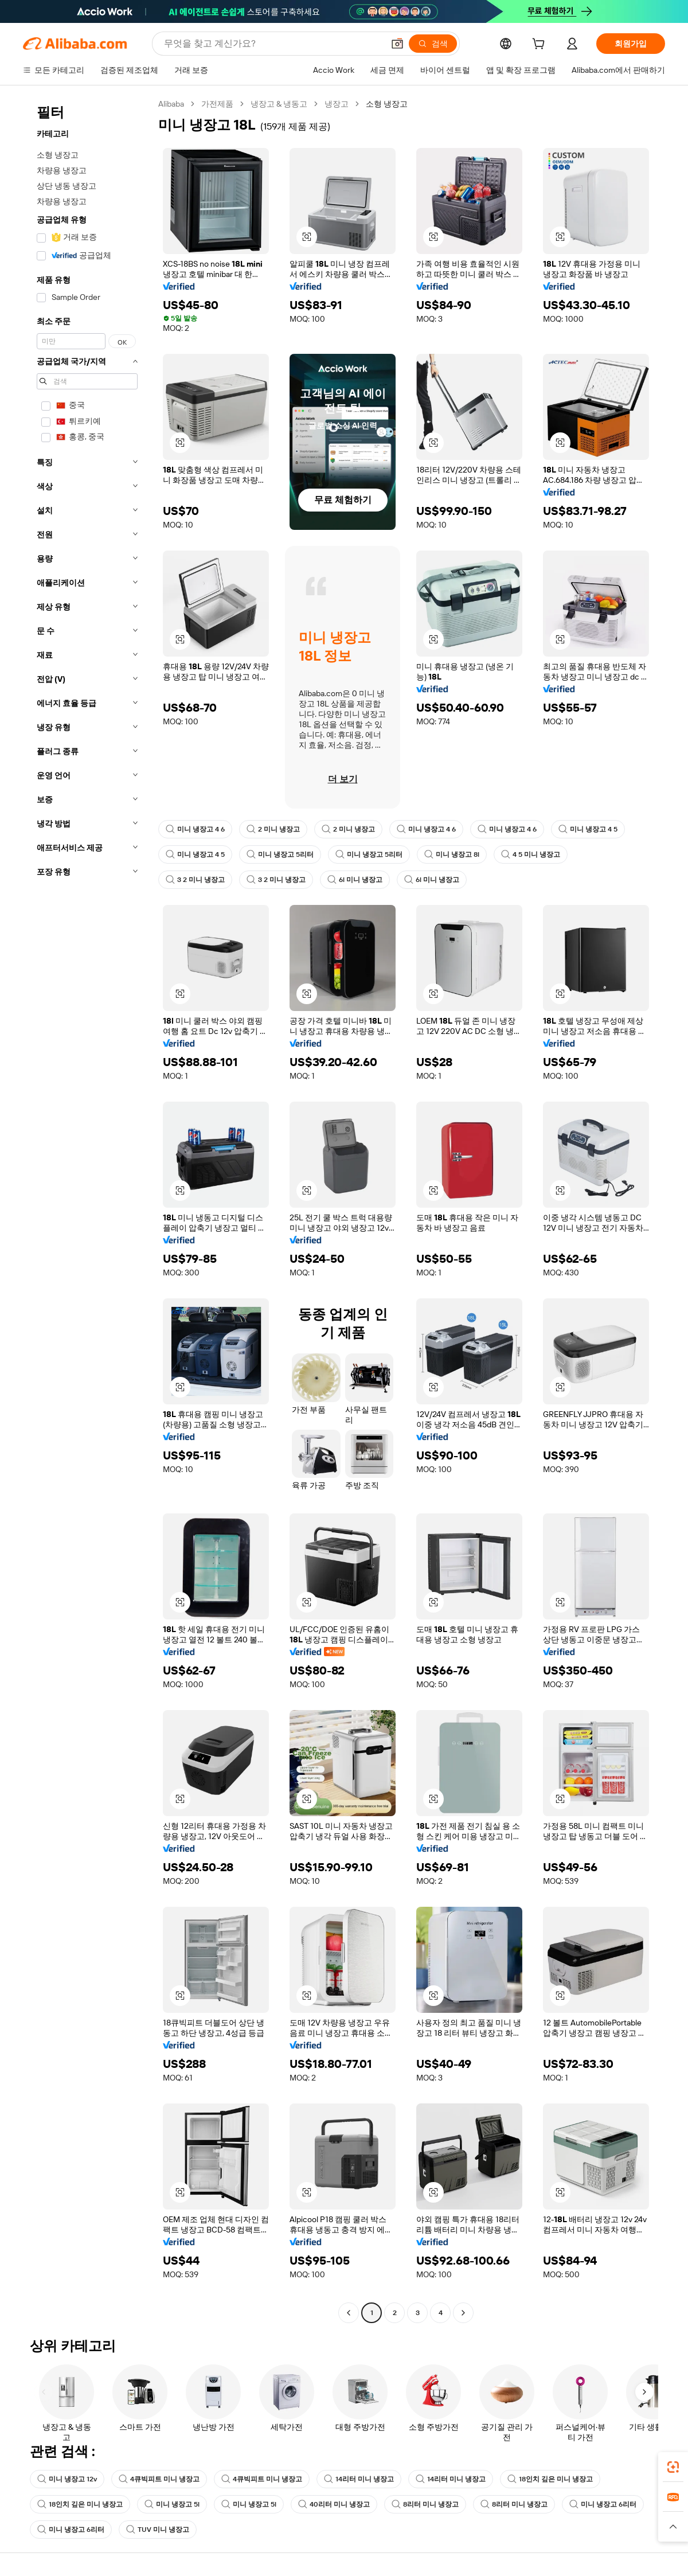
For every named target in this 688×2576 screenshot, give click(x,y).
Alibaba (171, 103)
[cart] (540, 45)
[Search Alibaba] (272, 43)
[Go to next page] (463, 2312)
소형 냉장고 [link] (387, 103)
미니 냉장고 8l (451, 854)
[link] (673, 2467)
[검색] (433, 43)
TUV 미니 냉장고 (157, 2529)
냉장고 (337, 103)
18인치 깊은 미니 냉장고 (550, 2479)
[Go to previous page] (348, 2312)
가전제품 (217, 103)
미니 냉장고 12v (67, 2479)
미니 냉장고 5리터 (280, 854)
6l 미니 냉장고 (354, 879)
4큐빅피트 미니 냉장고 (159, 2479)
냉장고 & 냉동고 (279, 103)
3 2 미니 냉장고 (195, 879)
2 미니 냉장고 (273, 829)
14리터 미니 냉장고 (359, 2479)
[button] (397, 43)
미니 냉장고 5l (172, 2504)
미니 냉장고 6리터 (602, 2504)
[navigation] (87, 1210)
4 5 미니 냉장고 (530, 854)
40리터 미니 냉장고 (334, 2504)
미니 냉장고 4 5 (587, 829)
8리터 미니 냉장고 (425, 2504)
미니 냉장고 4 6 (195, 829)
